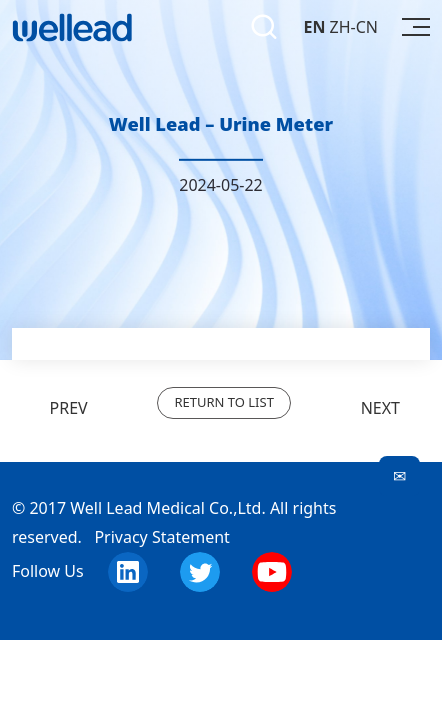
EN (314, 27)
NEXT (395, 408)
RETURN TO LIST (223, 402)
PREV (50, 408)
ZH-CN (354, 27)
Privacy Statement (162, 537)
